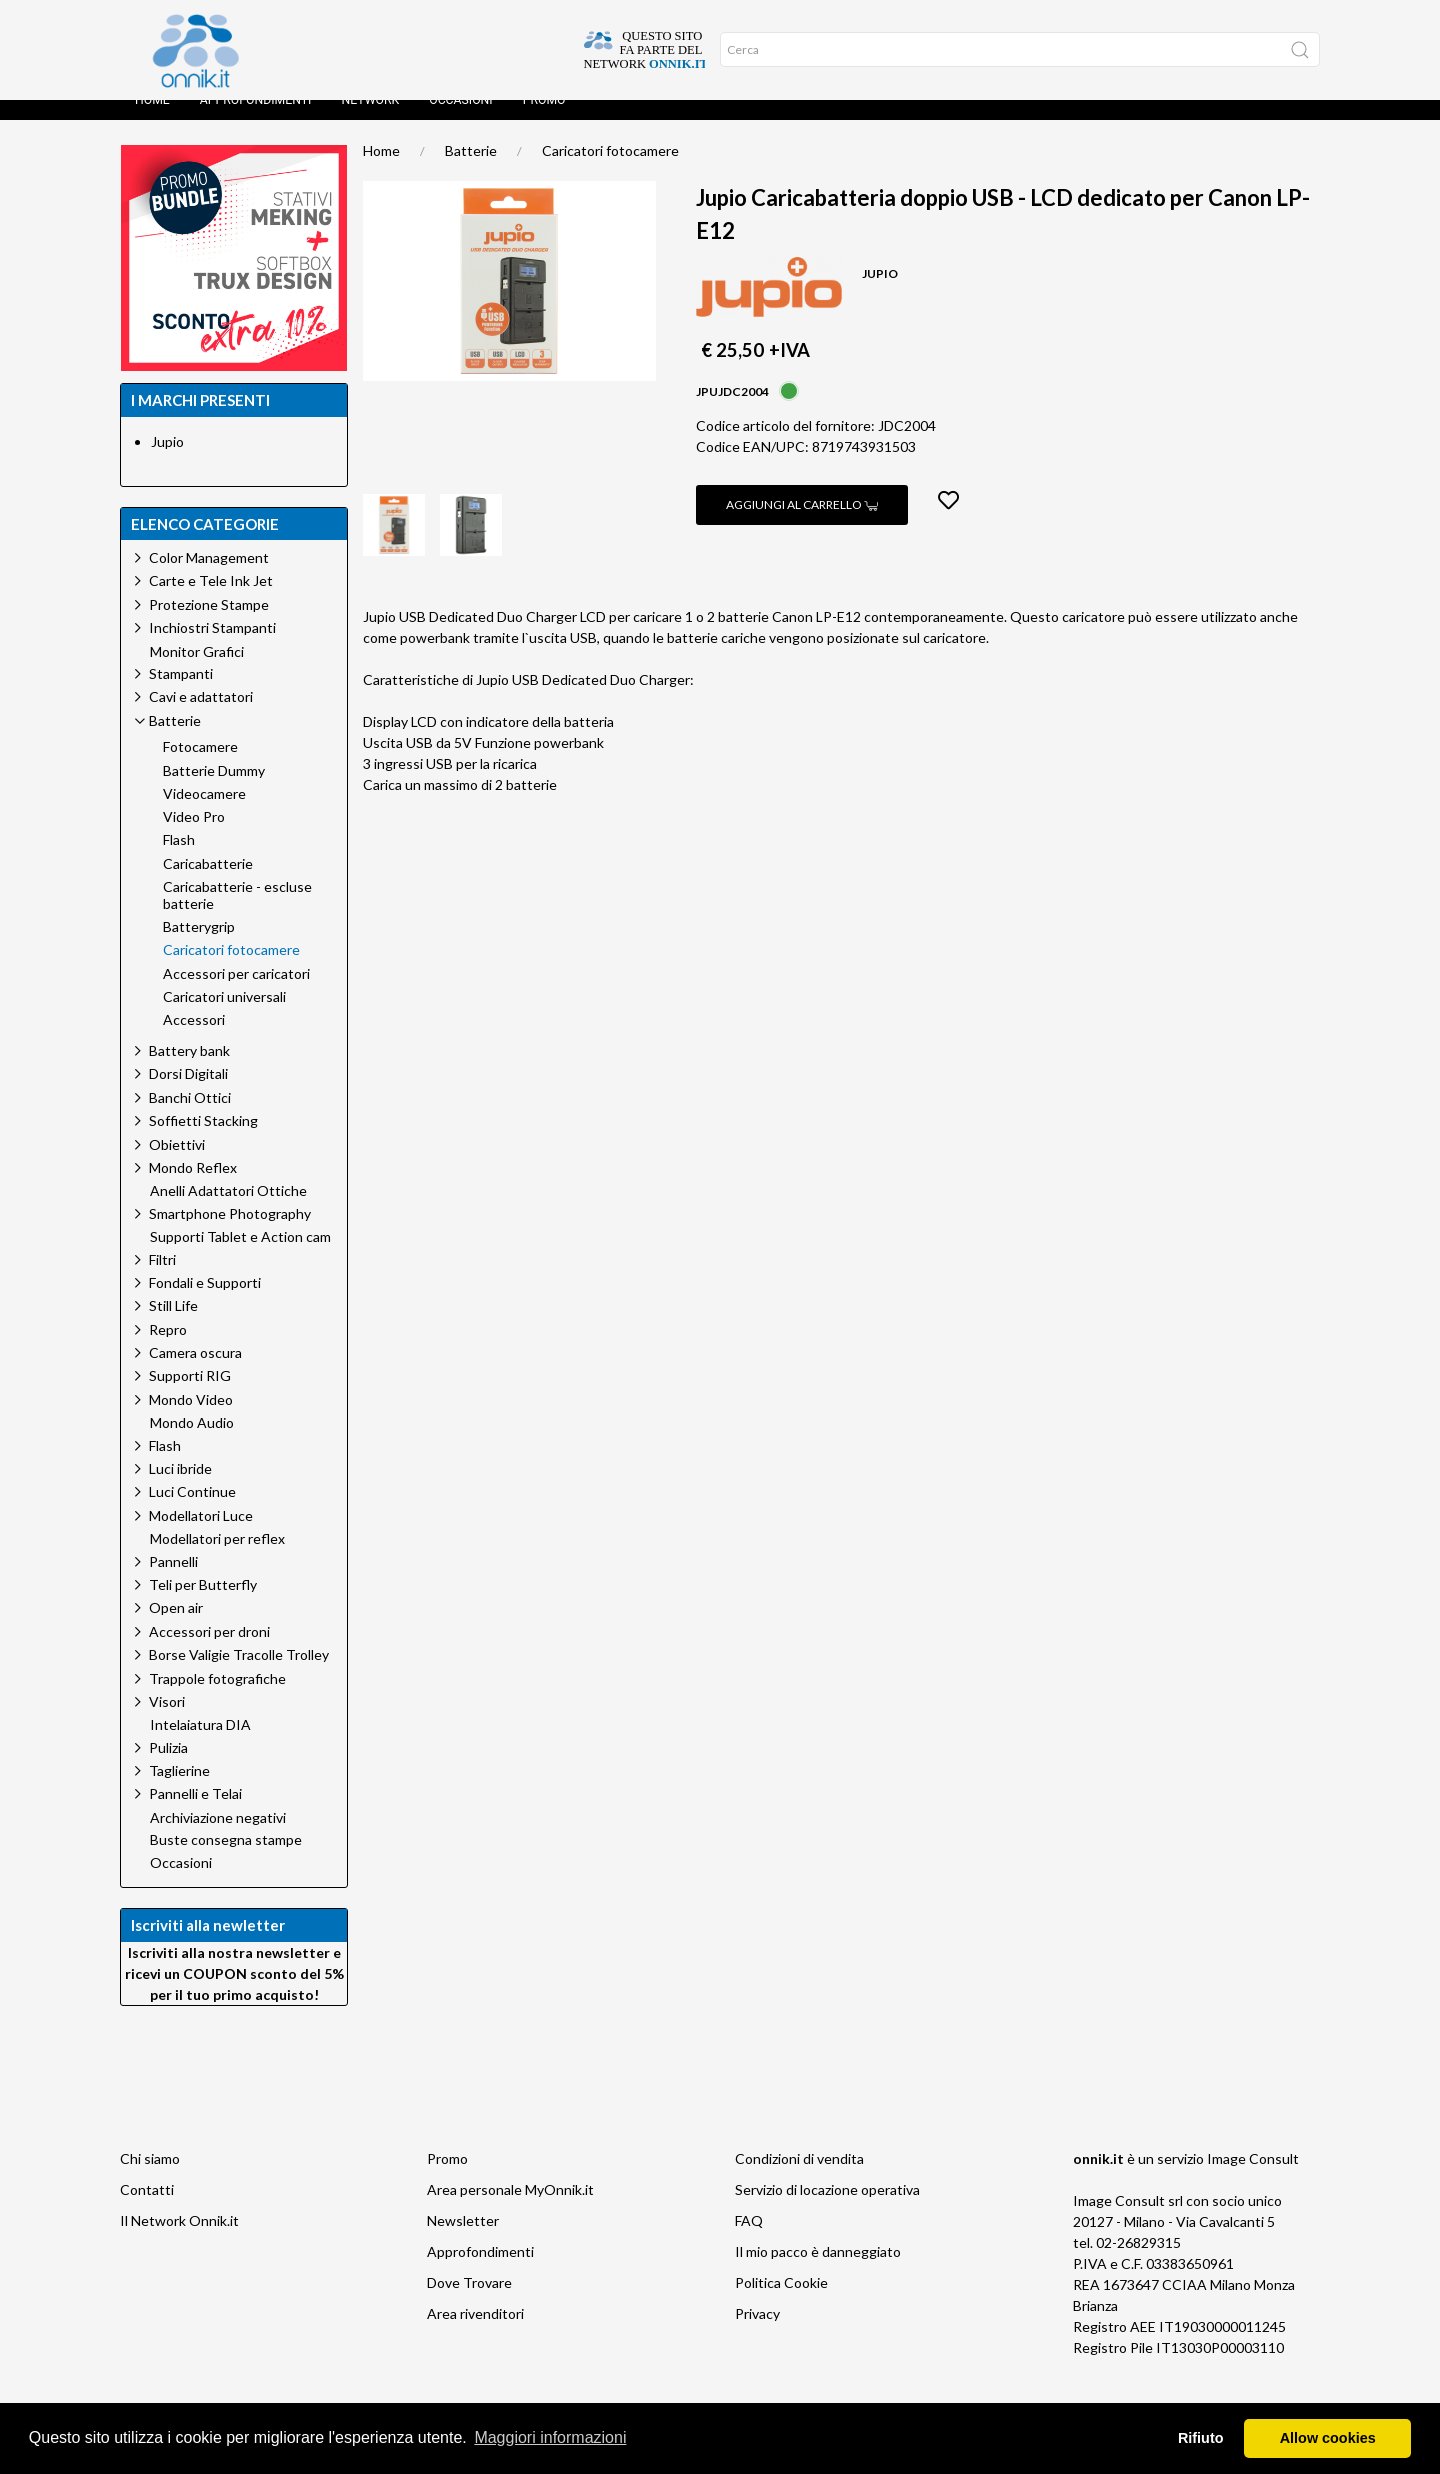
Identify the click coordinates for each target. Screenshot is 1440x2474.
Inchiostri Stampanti (212, 647)
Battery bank (189, 1070)
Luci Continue (192, 1511)
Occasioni (460, 120)
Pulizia (168, 1767)
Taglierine (179, 1790)
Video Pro (194, 837)
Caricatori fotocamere (610, 170)
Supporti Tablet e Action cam (240, 1257)
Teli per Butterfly (203, 1604)
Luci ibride (180, 1488)
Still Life (173, 1325)
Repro (168, 1349)
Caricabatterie (208, 884)
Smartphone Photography (230, 1233)
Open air (176, 1627)
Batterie (471, 170)
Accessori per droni (209, 1651)
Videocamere (204, 814)
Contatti (147, 2209)
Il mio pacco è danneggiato (818, 2271)
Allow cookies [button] (1328, 2438)
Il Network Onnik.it (179, 2240)
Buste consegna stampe (226, 1860)
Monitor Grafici (197, 672)
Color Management (209, 577)
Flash (179, 860)
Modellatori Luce (201, 1535)
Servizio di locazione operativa (827, 2209)
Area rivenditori (475, 2333)
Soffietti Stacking (203, 1140)
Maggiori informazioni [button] (550, 2437)
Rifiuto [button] (1201, 2438)
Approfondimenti (256, 120)
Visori (167, 1721)
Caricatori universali (224, 1017)
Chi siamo (150, 2178)
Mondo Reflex (193, 1187)
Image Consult (1253, 2178)
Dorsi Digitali (188, 1093)
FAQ (749, 2240)
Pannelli (173, 1581)
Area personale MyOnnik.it (510, 2209)
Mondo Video (191, 1419)
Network (370, 120)
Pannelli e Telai (195, 1813)
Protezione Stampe (209, 624)
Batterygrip (199, 947)
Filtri (162, 1279)
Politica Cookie (781, 2302)
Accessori (194, 1040)
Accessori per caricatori (236, 994)
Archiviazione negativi (218, 1838)
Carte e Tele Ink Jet (211, 600)
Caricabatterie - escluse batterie (237, 915)
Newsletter (463, 2240)
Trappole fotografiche (217, 1698)
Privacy (757, 2333)
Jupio (167, 461)
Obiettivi (177, 1164)
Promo (544, 120)
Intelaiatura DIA (200, 1745)
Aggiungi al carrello (802, 524)
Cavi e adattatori (201, 716)
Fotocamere (200, 767)
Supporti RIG (190, 1395)
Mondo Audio (192, 1443)
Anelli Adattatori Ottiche (228, 1211)
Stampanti (181, 693)
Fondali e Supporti (205, 1302)
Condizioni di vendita (799, 2178)
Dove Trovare (469, 2302)
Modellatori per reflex (217, 1559)
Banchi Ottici (190, 1117)
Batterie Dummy (214, 791)
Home (152, 120)
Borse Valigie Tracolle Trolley (239, 1674)
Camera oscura (195, 1372)
